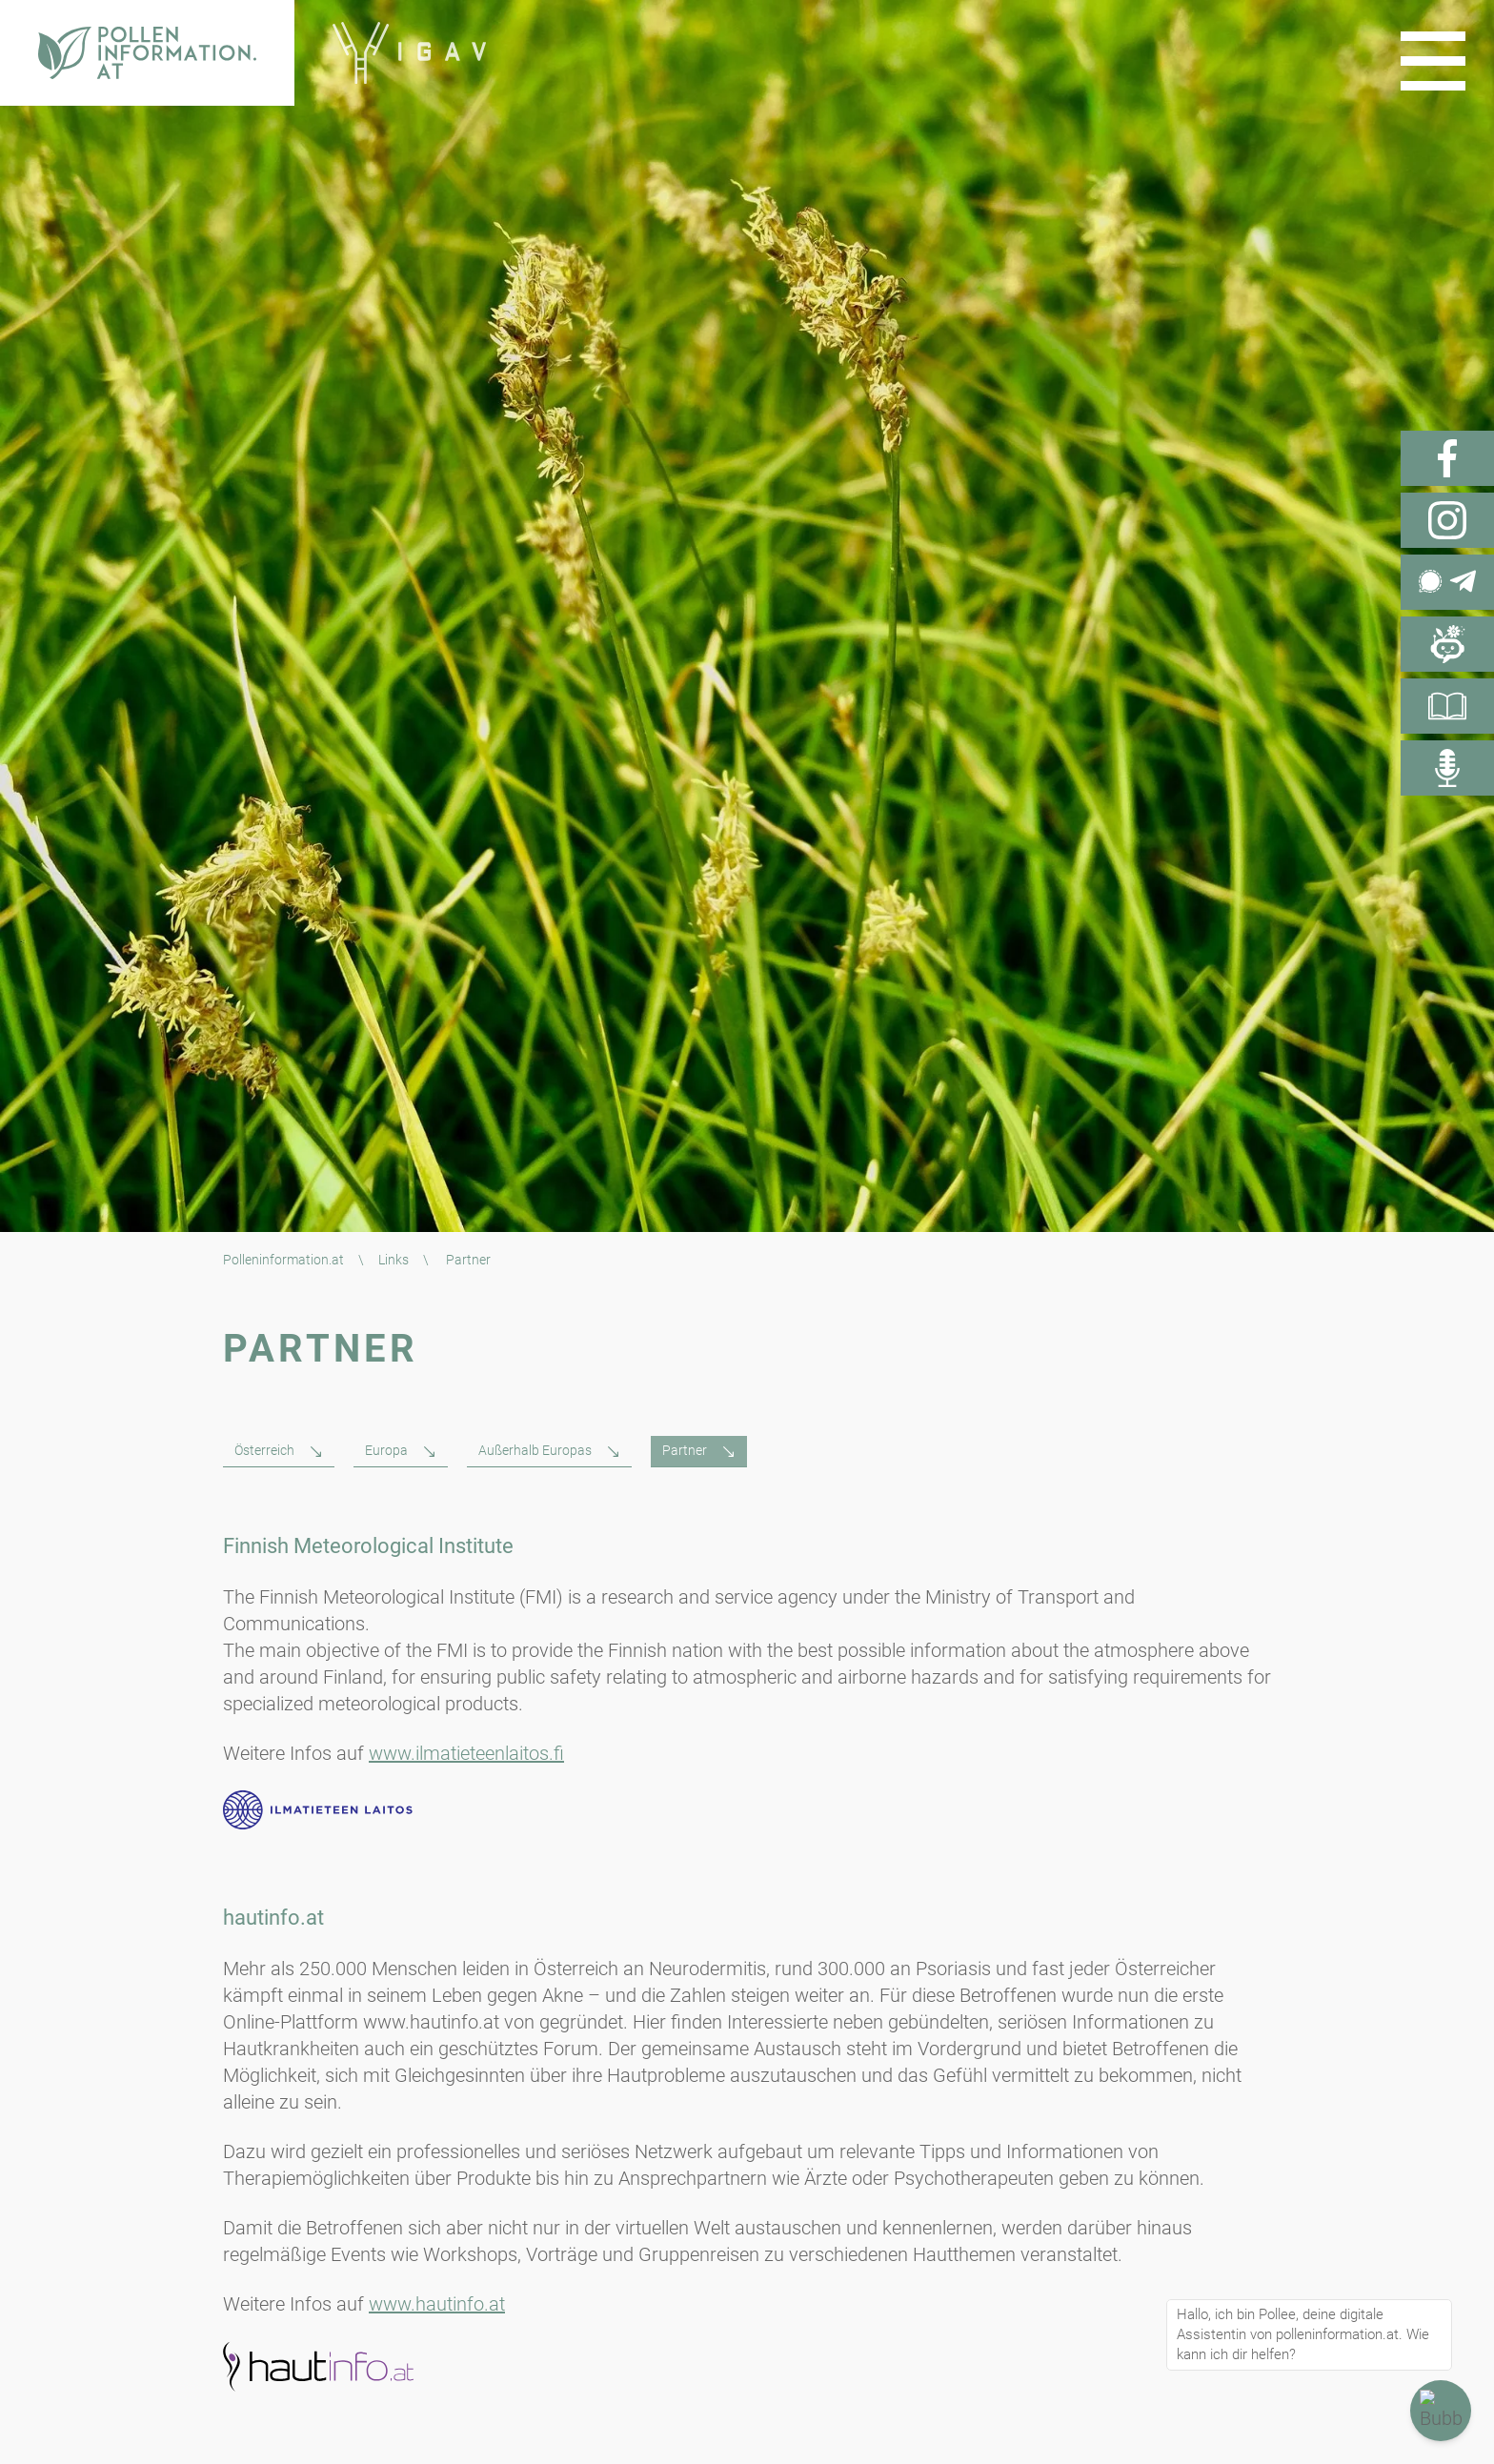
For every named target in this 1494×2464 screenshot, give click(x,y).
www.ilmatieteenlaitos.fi (466, 1753)
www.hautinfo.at (437, 2303)
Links (393, 1259)
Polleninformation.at (283, 1259)
